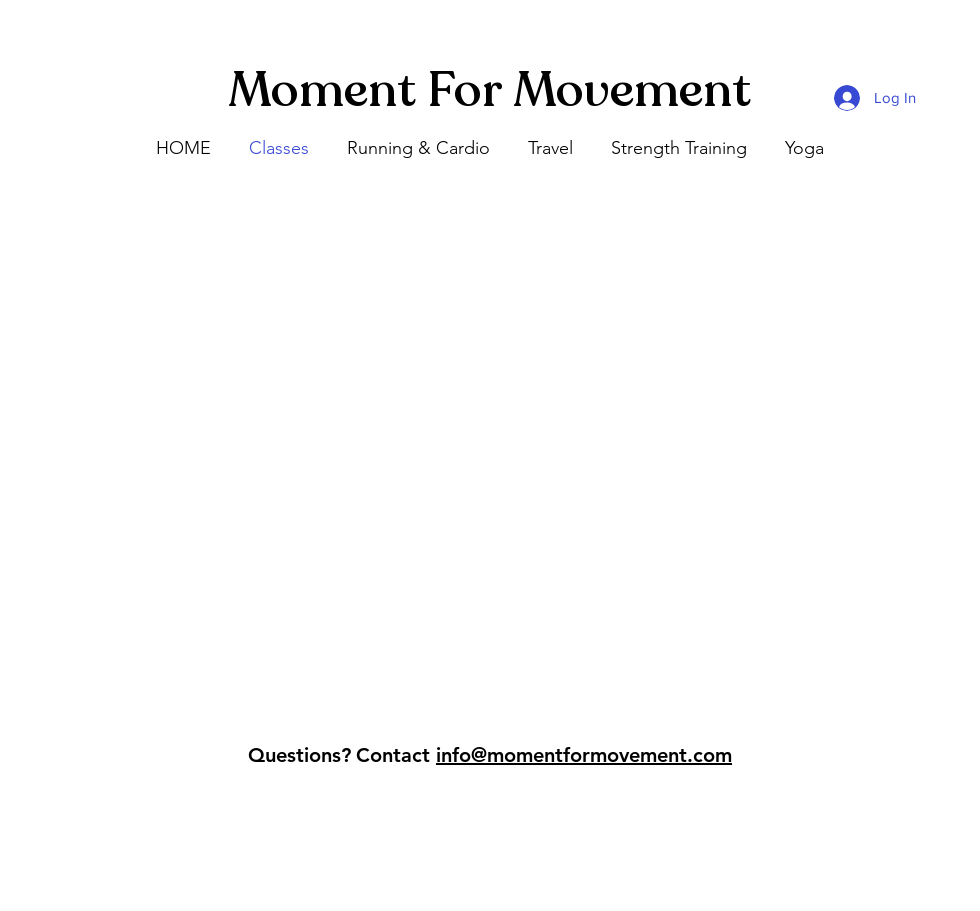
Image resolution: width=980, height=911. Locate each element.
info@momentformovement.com (584, 755)
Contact (393, 755)
